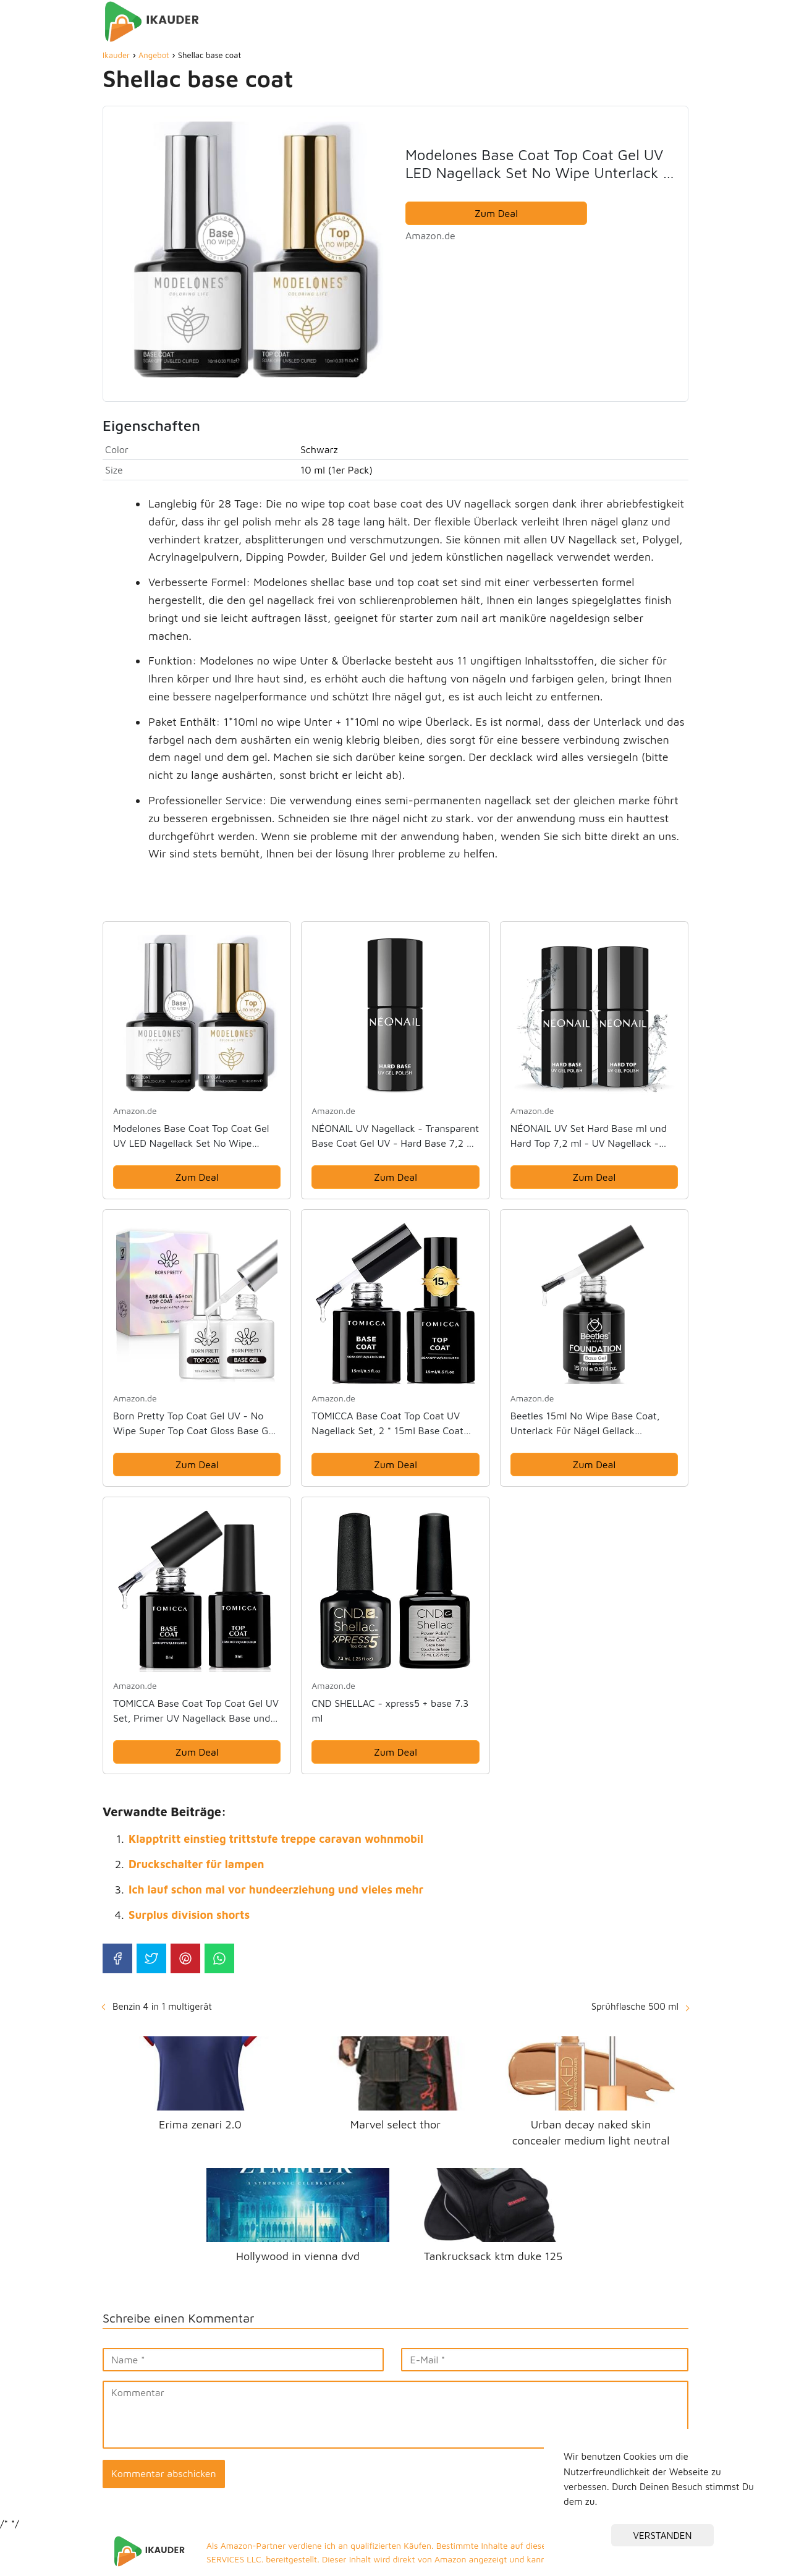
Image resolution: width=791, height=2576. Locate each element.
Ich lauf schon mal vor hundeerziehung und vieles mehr (276, 1889)
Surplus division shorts (189, 1914)
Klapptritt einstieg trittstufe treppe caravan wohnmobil (276, 1838)
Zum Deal (496, 213)
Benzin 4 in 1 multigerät (162, 2006)
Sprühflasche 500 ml (635, 2006)
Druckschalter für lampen (196, 1864)
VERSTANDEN (662, 2535)
